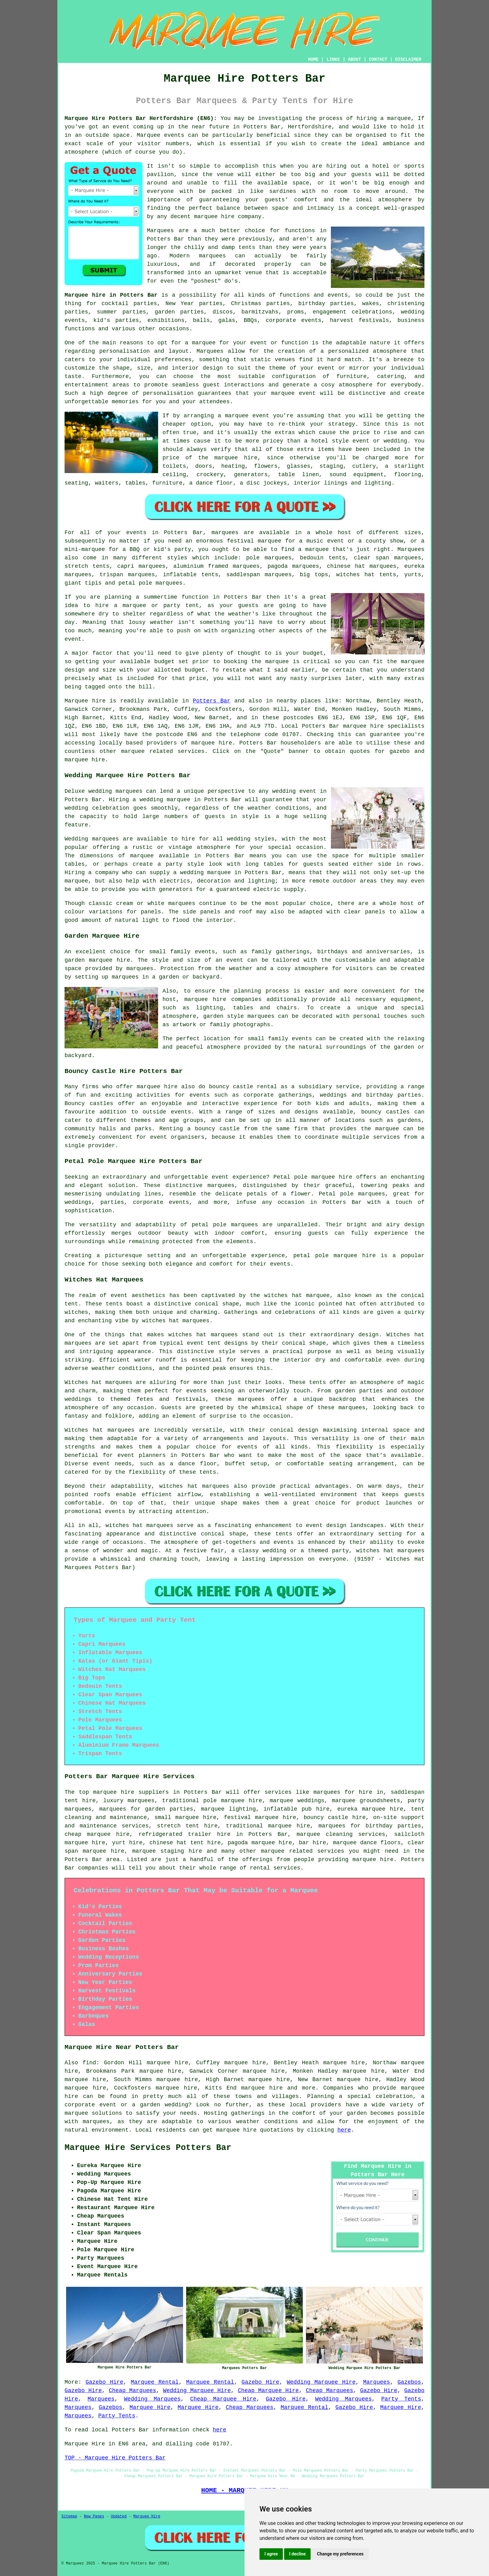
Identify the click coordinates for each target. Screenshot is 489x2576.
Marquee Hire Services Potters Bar (148, 2147)
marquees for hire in (348, 1792)
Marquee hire (85, 701)
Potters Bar (211, 701)
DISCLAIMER (408, 59)
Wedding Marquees (152, 2399)
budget (195, 670)
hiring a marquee (383, 118)
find (89, 2063)
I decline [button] (297, 2553)
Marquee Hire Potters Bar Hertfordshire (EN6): (141, 118)
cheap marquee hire (97, 1834)
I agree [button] (271, 2553)
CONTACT (378, 59)
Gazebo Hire (104, 2382)
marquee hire (363, 726)
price (197, 678)
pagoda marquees (293, 566)
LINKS (333, 59)
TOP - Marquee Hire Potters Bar (115, 2458)
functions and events (313, 295)
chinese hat (346, 566)
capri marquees (141, 566)
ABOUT (354, 59)
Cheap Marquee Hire (268, 2390)
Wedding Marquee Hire (321, 2382)
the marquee (405, 661)
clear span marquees (387, 558)
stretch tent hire (187, 1826)
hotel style (330, 441)
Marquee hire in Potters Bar (111, 295)
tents (207, 1472)
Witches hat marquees (98, 1382)
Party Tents (401, 2399)
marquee (277, 661)
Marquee (149, 135)
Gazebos (409, 2382)
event (73, 639)
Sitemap (69, 2516)
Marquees (411, 549)
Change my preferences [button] (340, 2553)
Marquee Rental (155, 2382)
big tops (314, 575)
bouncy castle (217, 1129)
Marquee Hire (149, 2407)
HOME (313, 59)
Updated (118, 2516)
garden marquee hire (97, 960)
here (344, 2130)
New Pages (94, 2516)
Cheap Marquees (132, 2390)
